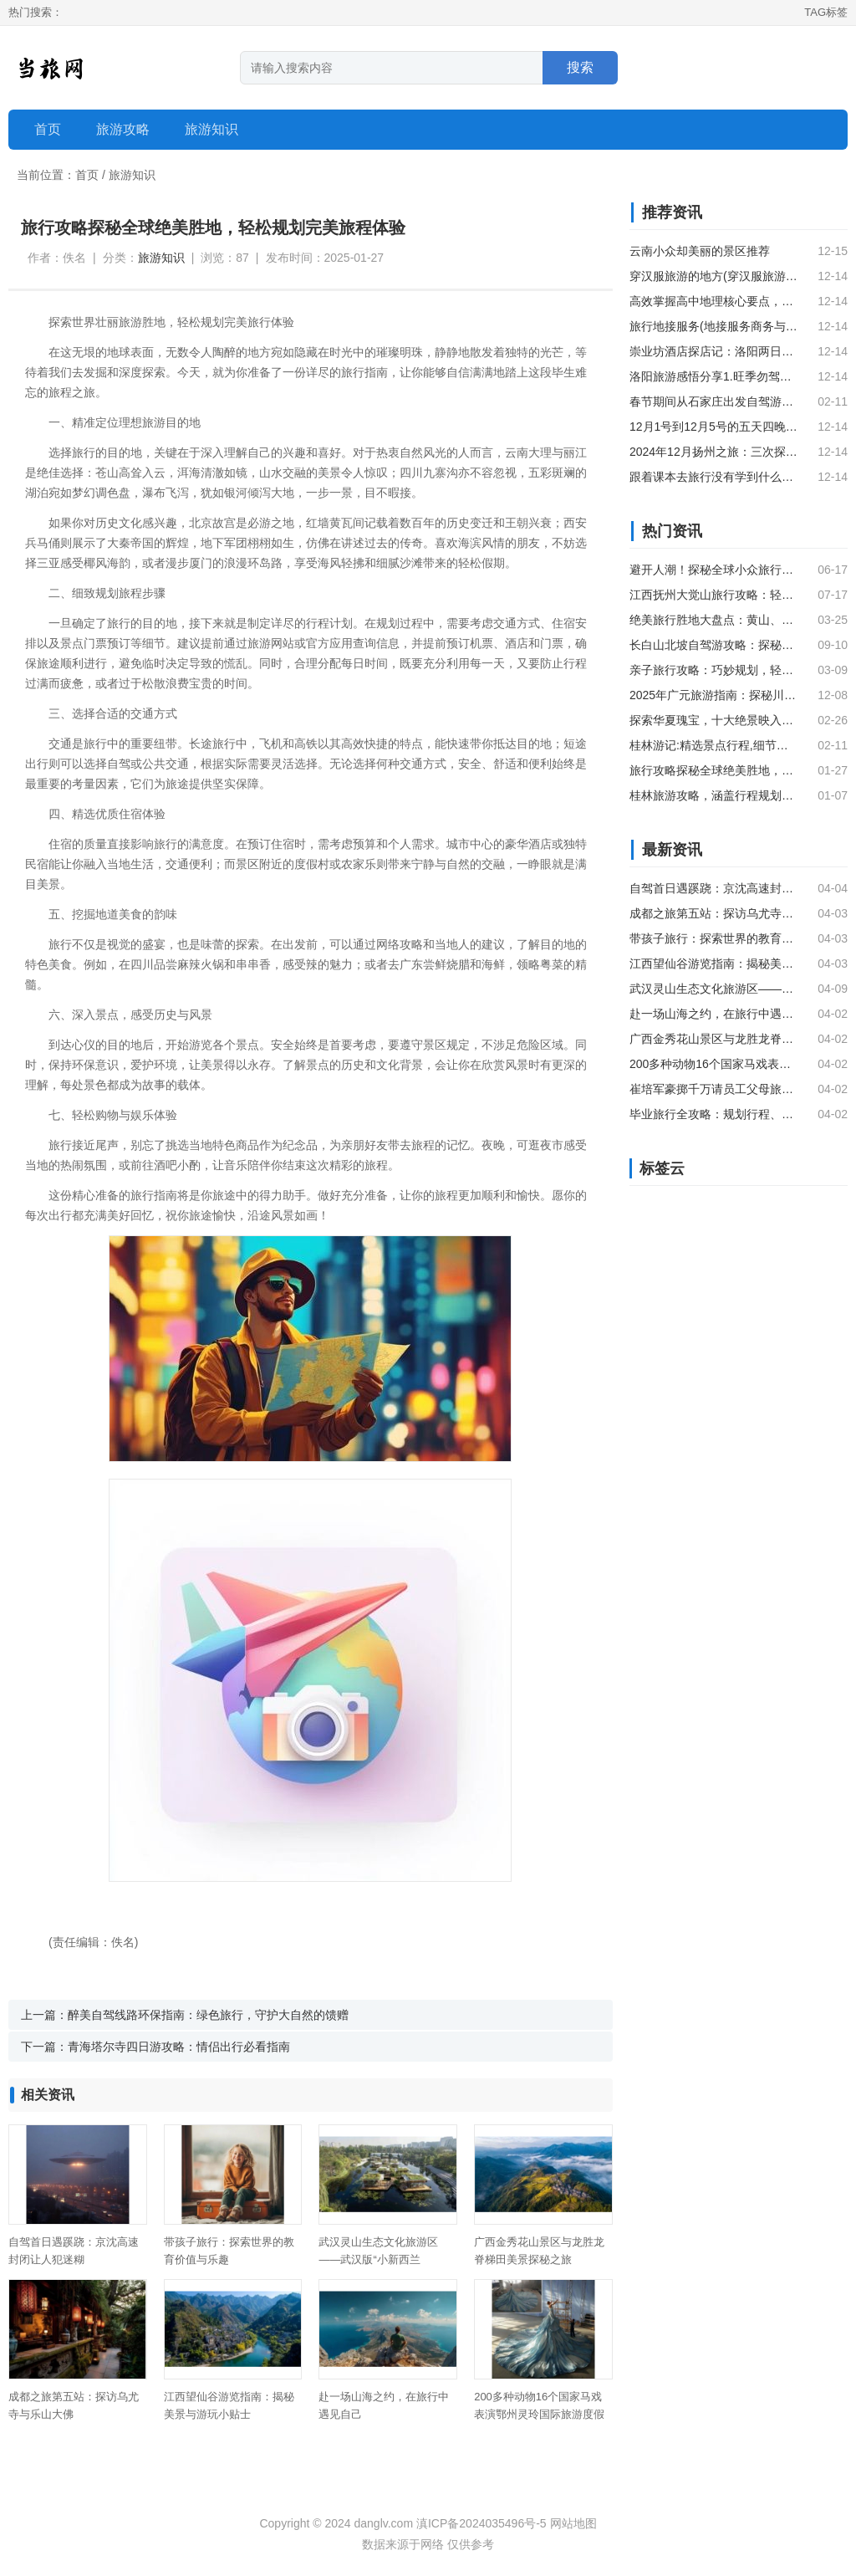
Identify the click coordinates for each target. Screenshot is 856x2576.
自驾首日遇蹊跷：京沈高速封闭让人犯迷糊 (713, 888)
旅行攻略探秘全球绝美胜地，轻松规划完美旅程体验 (713, 770)
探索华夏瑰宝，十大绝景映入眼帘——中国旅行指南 (713, 720)
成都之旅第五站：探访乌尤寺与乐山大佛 (713, 913)
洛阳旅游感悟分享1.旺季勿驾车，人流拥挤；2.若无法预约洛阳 (713, 376)
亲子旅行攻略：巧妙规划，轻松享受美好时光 (713, 670)
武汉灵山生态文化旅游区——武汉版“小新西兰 (713, 988)
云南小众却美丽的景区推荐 (699, 251)
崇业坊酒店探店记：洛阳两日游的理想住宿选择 (713, 351)
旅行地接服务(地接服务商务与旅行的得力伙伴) (713, 326)
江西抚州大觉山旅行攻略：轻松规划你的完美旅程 (713, 594)
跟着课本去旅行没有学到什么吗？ (713, 476)
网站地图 (573, 2523)
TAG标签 (826, 12)
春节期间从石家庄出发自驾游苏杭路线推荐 (713, 401)
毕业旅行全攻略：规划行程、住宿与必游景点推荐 (713, 1114)
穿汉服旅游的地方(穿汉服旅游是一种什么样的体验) (713, 276)
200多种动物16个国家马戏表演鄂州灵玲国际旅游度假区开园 (539, 2414)
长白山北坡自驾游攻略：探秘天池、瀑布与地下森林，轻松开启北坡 (713, 645)
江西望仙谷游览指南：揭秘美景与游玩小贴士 (713, 963)
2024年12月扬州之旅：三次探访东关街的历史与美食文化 (713, 451)
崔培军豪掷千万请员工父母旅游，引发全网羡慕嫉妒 (713, 1089)
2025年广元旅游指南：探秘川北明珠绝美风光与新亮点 (713, 695)
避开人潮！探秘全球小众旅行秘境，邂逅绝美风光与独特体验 (713, 569)
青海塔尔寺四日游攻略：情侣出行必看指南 (179, 2046)
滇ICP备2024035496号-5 (481, 2523)
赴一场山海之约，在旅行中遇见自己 (713, 1013)
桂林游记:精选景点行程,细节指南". (713, 745)
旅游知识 (132, 174)
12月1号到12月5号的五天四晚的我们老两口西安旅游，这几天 (713, 426)
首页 (47, 129)
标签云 (662, 1168)
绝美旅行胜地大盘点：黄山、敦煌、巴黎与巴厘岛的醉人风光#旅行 (713, 619)
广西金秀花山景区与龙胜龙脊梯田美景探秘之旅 (713, 1038)
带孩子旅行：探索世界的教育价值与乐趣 (713, 938)
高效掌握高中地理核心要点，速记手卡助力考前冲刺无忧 (713, 301)
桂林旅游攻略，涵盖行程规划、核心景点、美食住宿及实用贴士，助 (713, 795)
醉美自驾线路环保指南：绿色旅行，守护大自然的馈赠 (208, 2014)
